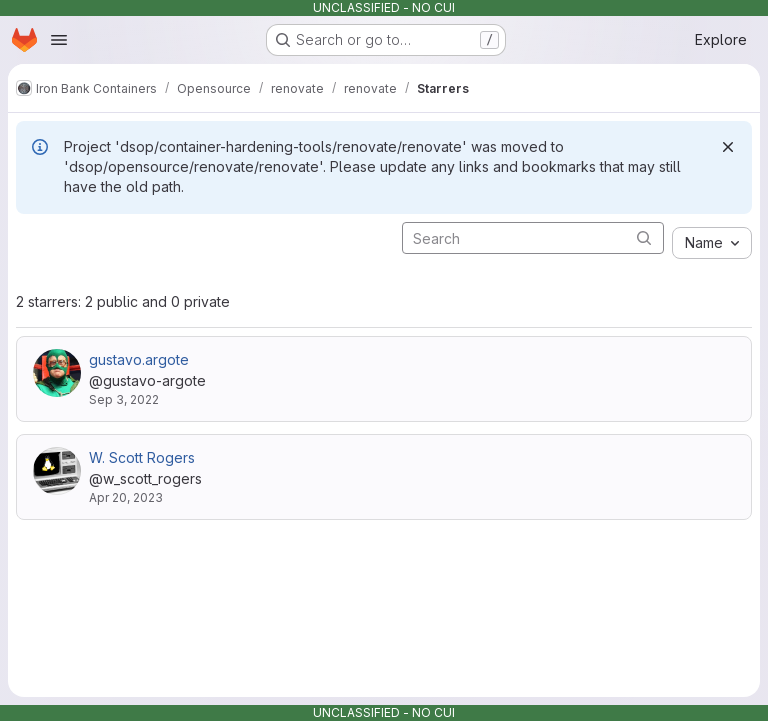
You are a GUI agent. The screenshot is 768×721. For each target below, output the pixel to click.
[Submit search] (644, 237)
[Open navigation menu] (59, 40)
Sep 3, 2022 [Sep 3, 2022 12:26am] (124, 399)
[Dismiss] (728, 147)
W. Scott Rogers (142, 457)
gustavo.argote (139, 359)
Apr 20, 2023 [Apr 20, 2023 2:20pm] (126, 497)
